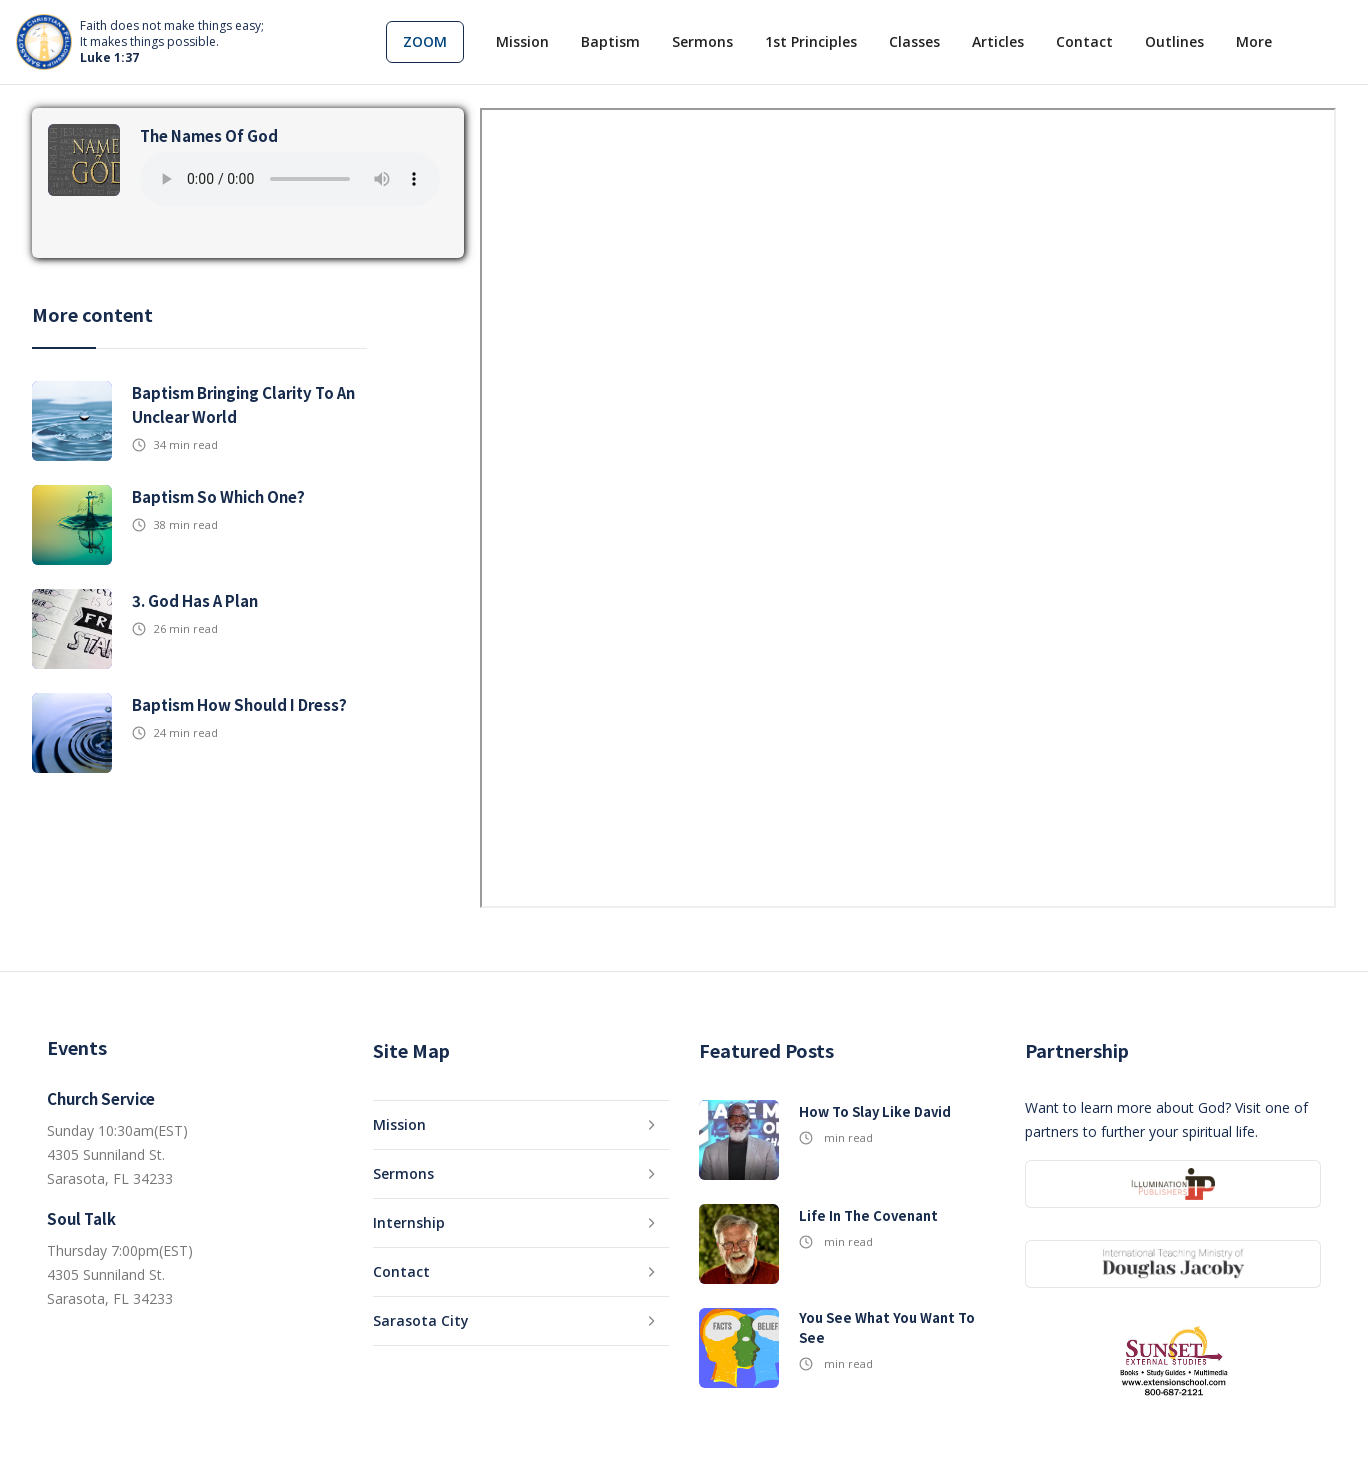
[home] (140, 42)
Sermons (702, 41)
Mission (522, 41)
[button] (425, 42)
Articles (998, 41)
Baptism (610, 41)
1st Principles (811, 41)
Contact (1084, 41)
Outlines (1174, 41)
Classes (914, 41)
